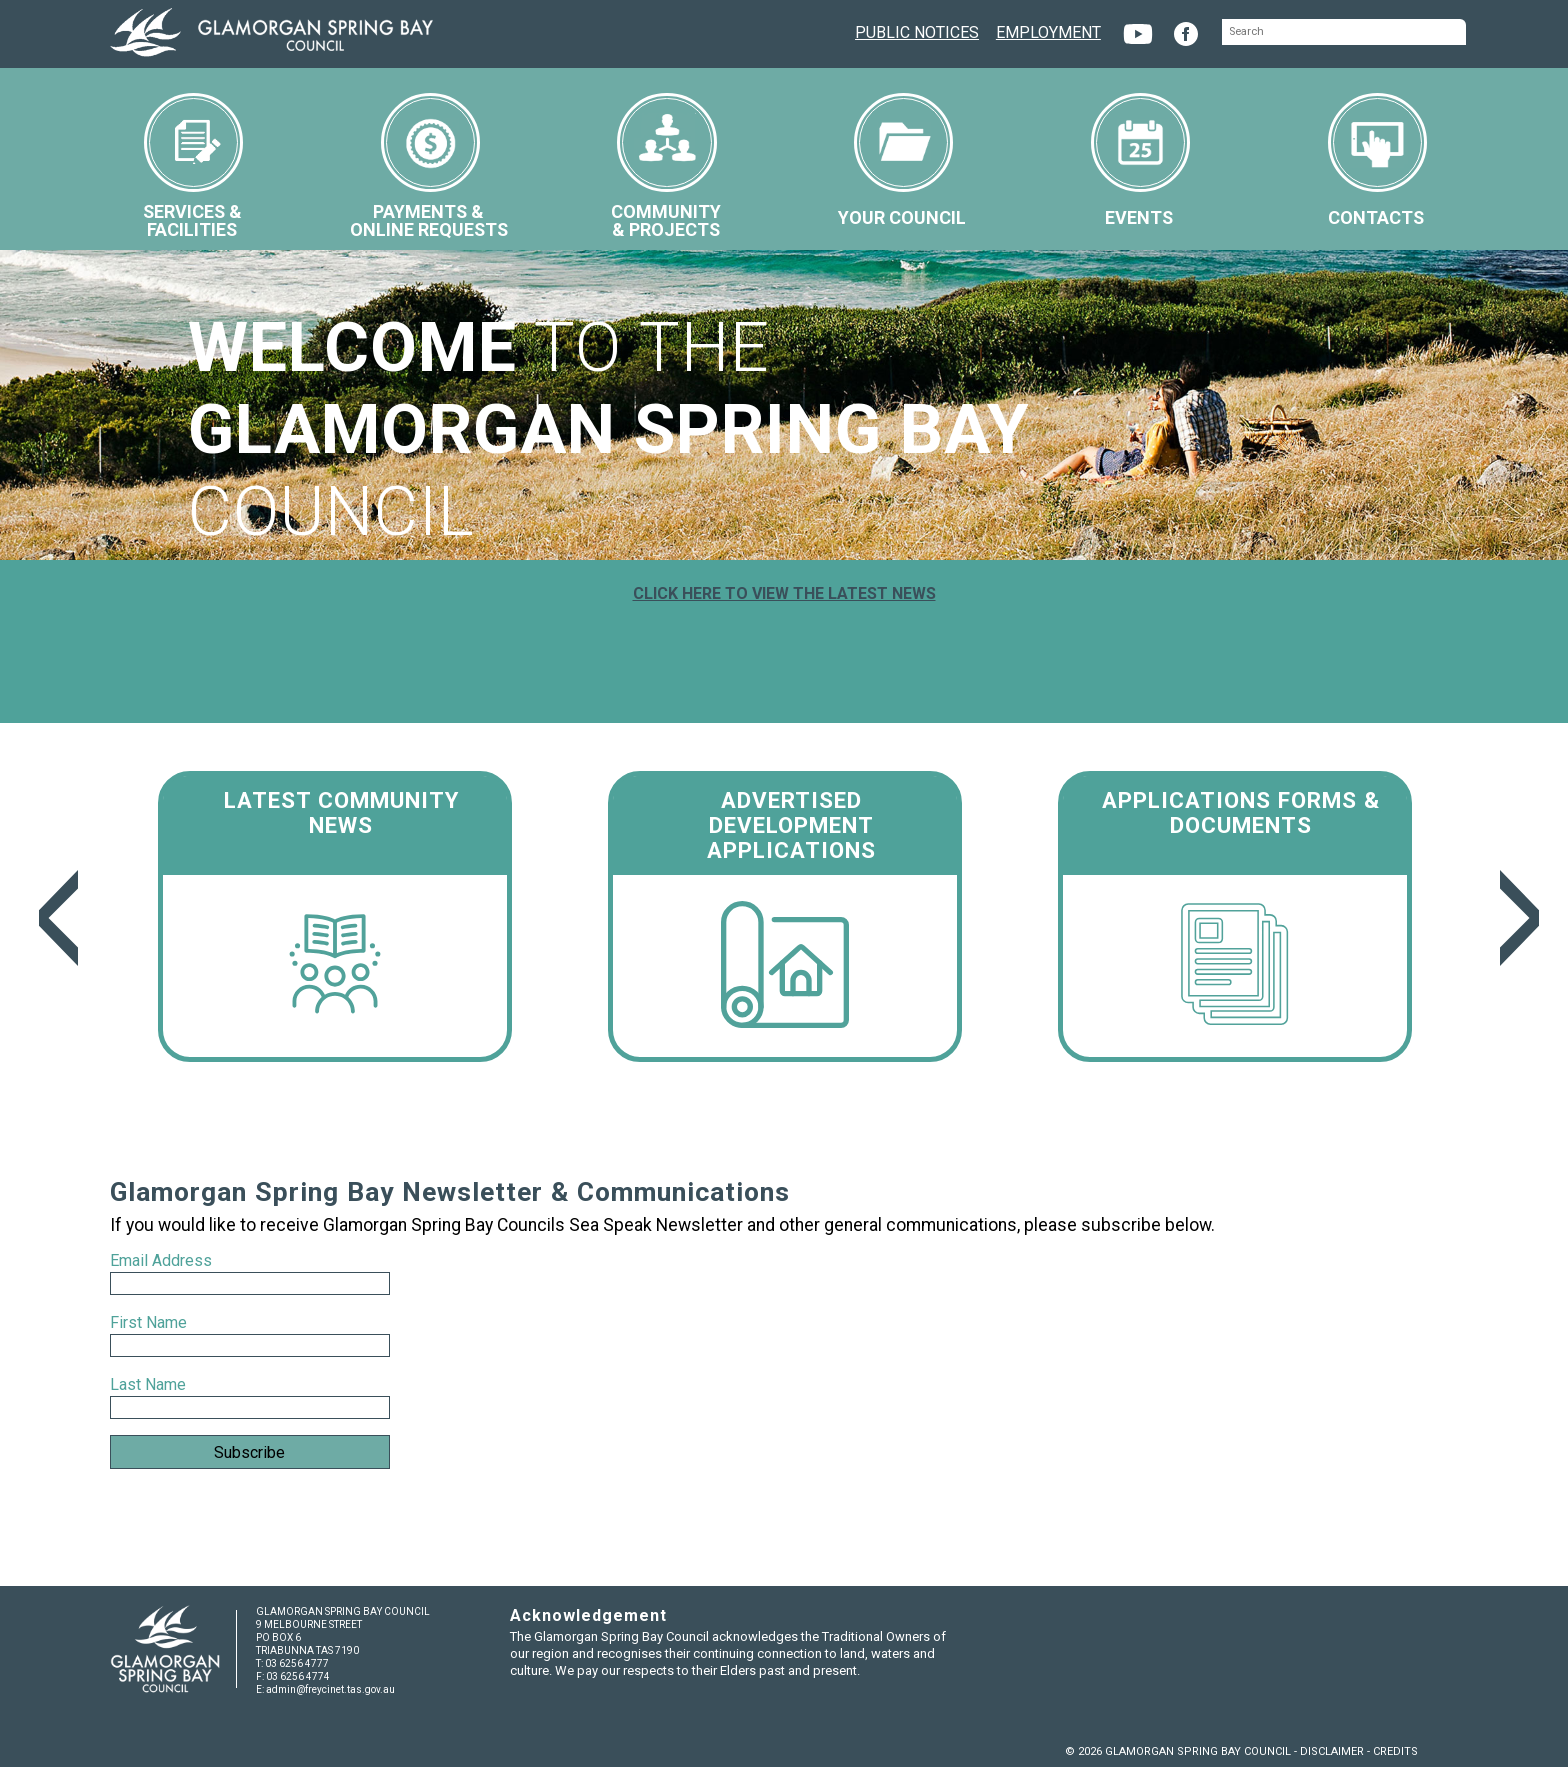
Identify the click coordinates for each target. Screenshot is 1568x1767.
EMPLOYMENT (1048, 30)
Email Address (163, 1260)
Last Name (148, 1384)
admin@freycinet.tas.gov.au (330, 1689)
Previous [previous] (53, 918)
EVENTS (1140, 160)
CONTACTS (1377, 160)
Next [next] (1514, 918)
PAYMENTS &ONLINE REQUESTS (429, 166)
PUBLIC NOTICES (917, 30)
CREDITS (1395, 1751)
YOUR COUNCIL (902, 160)
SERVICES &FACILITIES (193, 166)
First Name (148, 1322)
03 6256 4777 (297, 1663)
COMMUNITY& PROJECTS (666, 166)
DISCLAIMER (1332, 1751)
